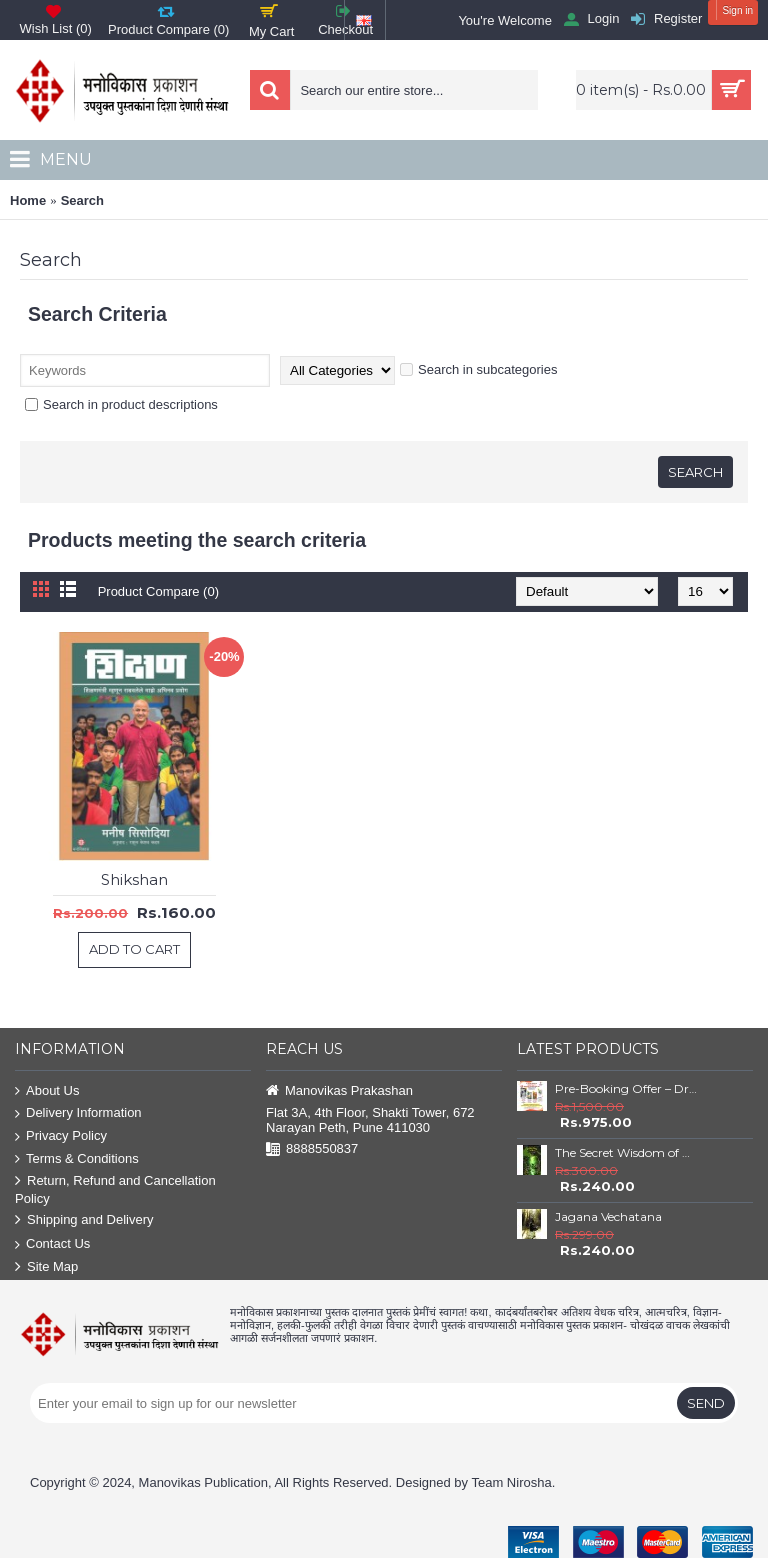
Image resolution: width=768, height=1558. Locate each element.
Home (28, 200)
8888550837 (312, 1149)
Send (706, 1403)
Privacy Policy (61, 1136)
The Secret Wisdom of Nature (626, 1152)
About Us (47, 1091)
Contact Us (52, 1244)
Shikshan (134, 879)
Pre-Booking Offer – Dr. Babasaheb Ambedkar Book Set (626, 1088)
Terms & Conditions (77, 1159)
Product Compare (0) (158, 591)
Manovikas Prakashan (339, 1091)
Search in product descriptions (121, 404)
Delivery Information (78, 1113)
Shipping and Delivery (84, 1220)
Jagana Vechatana (608, 1216)
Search (82, 200)
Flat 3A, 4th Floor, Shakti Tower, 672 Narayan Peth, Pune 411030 (370, 1120)
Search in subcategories (478, 369)
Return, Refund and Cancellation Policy (115, 1189)
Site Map (46, 1267)
